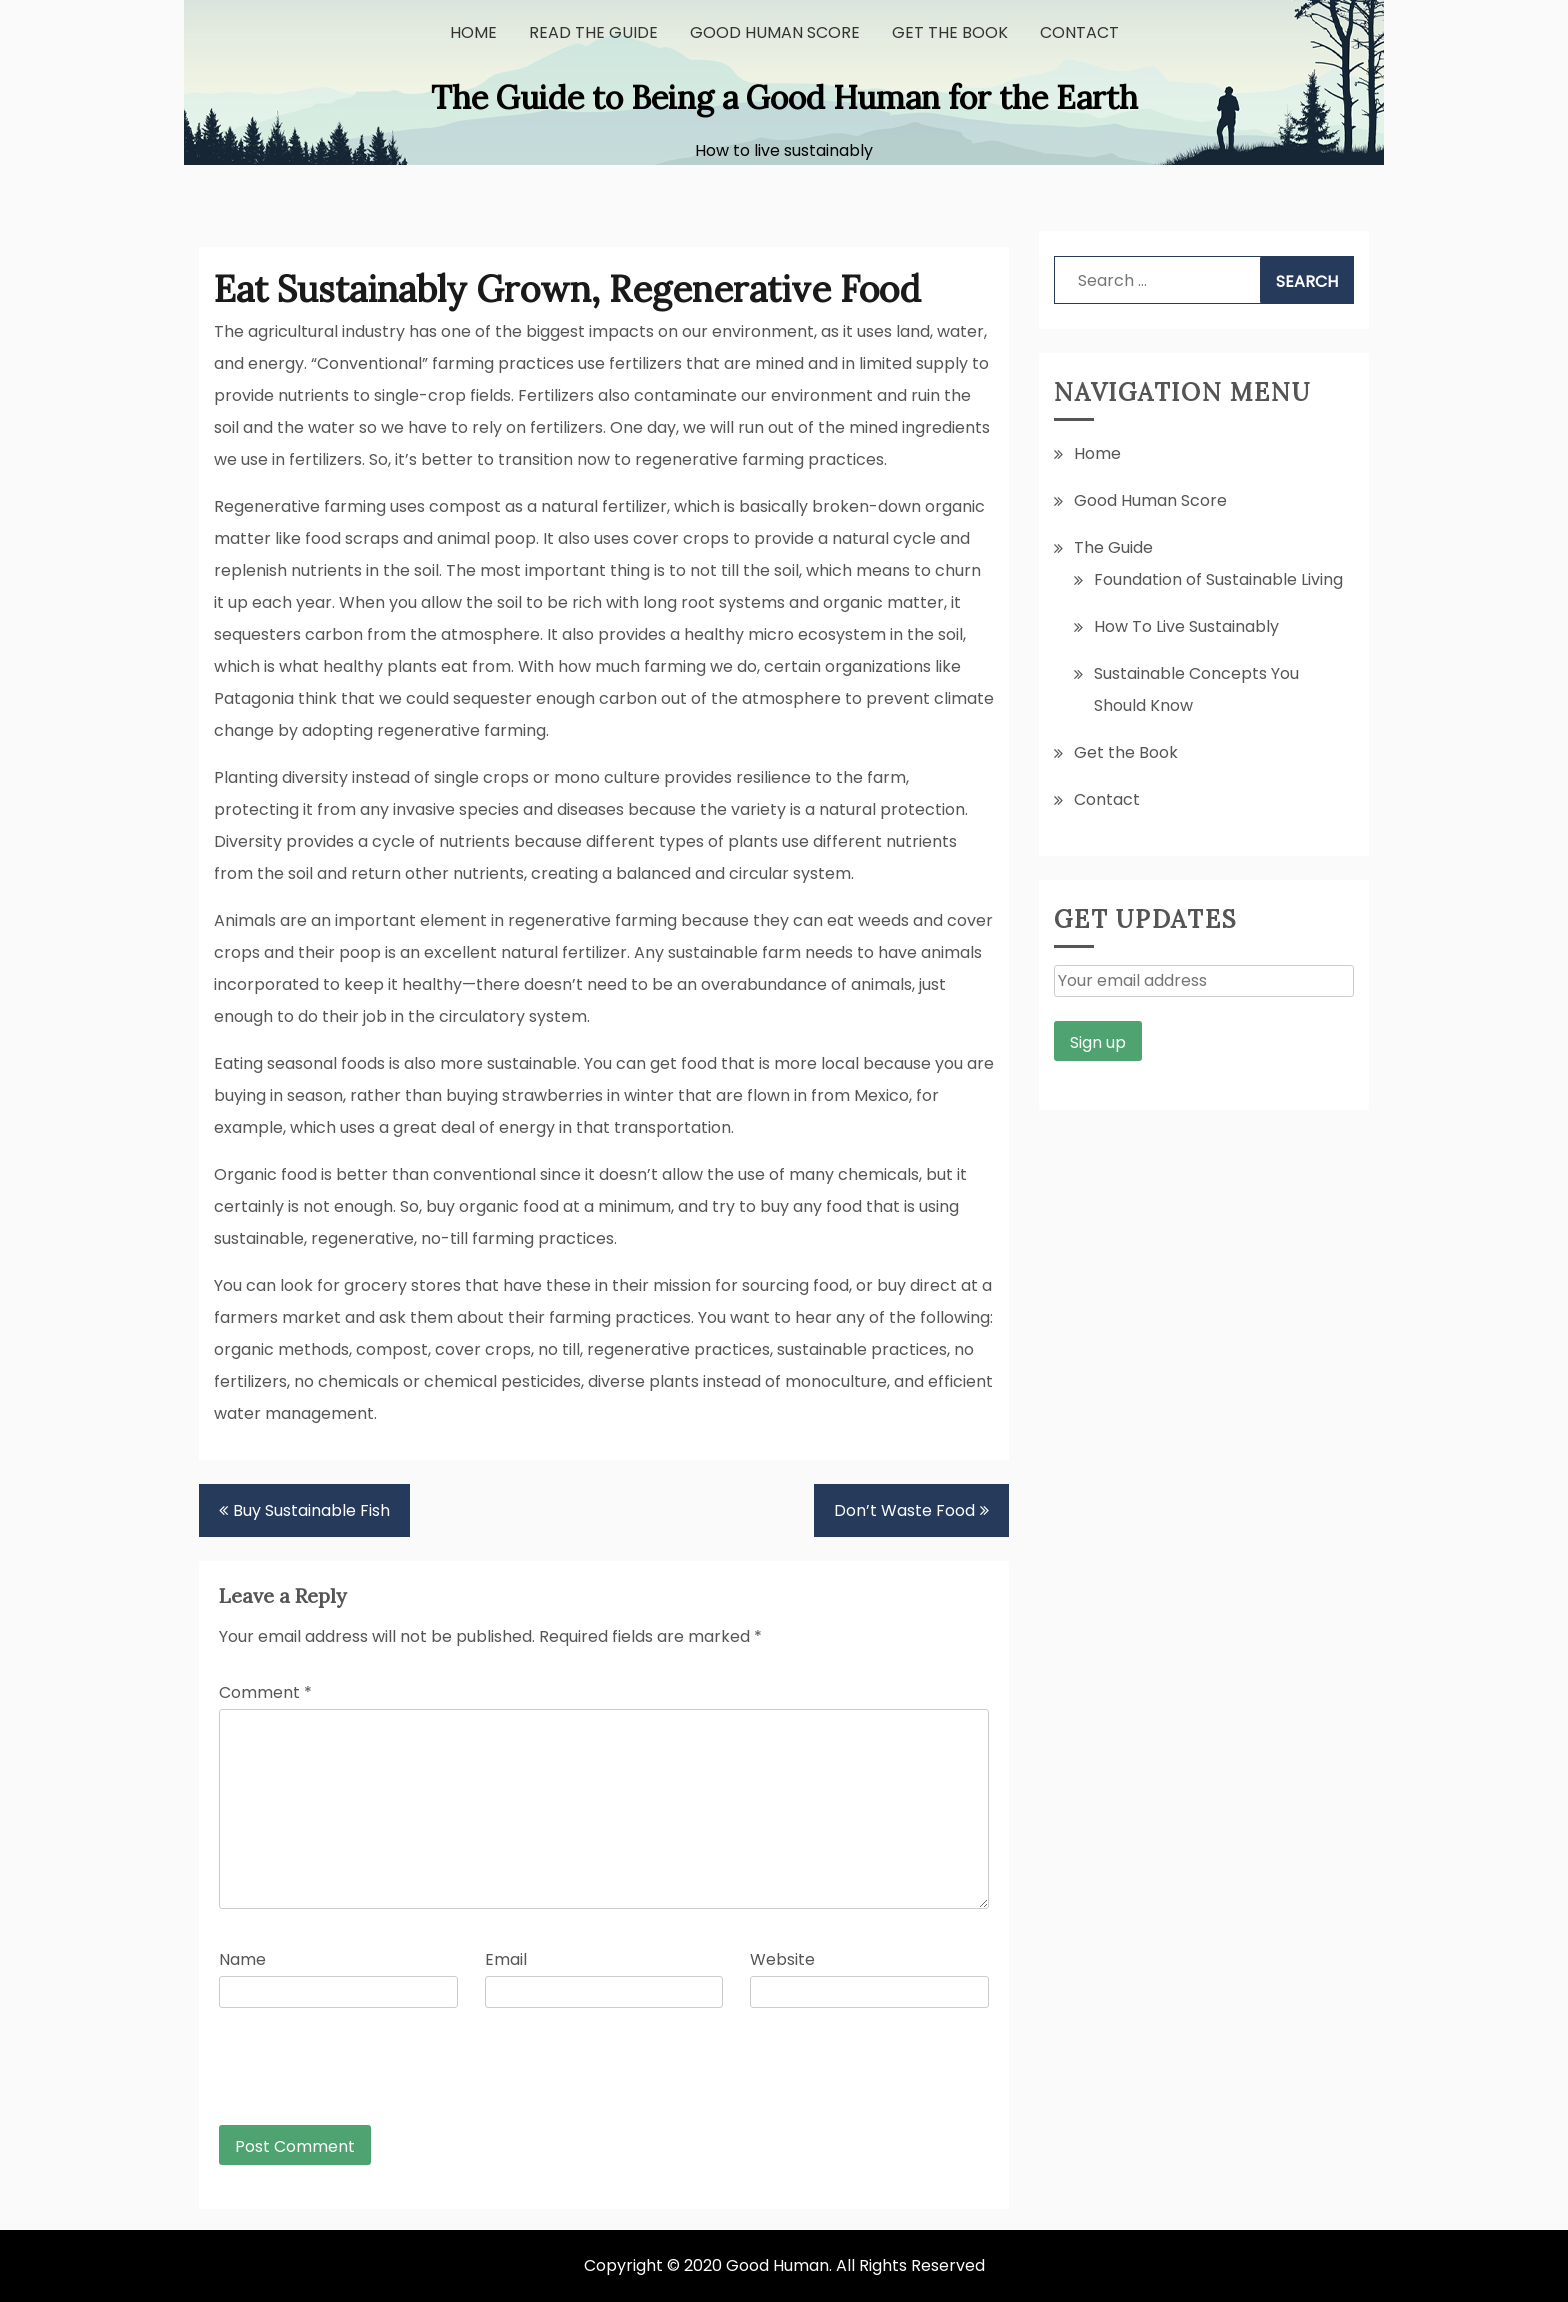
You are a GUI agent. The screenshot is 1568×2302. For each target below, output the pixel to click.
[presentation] (355, 2076)
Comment (265, 1692)
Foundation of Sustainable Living (1218, 579)
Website (782, 1959)
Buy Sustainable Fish (311, 1510)
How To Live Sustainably (1186, 626)
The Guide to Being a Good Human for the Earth (784, 97)
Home (473, 32)
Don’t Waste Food (904, 1510)
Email (506, 1959)
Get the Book (950, 32)
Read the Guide (593, 32)
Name (242, 1959)
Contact (1079, 32)
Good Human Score (775, 32)
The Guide (1113, 547)
